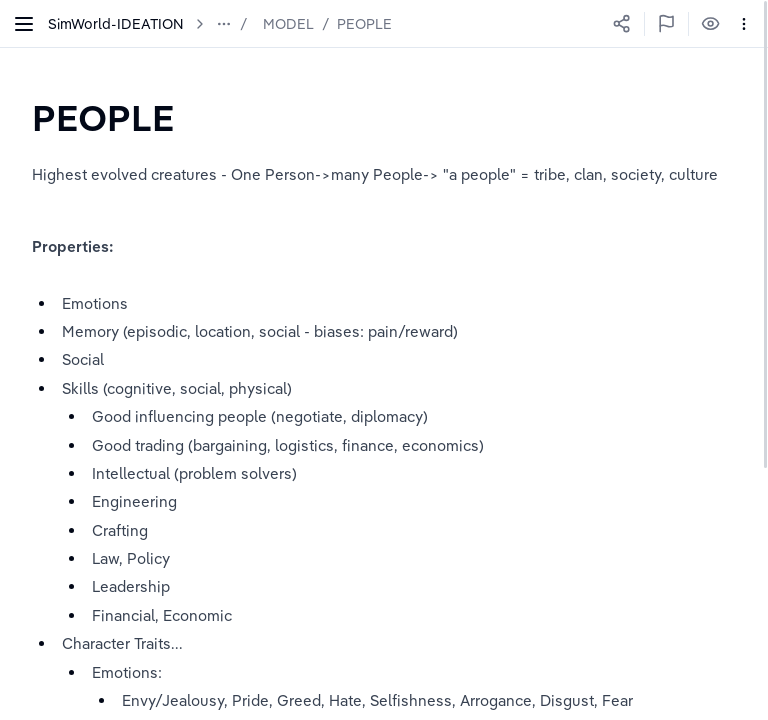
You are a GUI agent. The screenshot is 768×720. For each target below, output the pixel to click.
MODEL (288, 24)
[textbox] (103, 117)
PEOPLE (364, 24)
